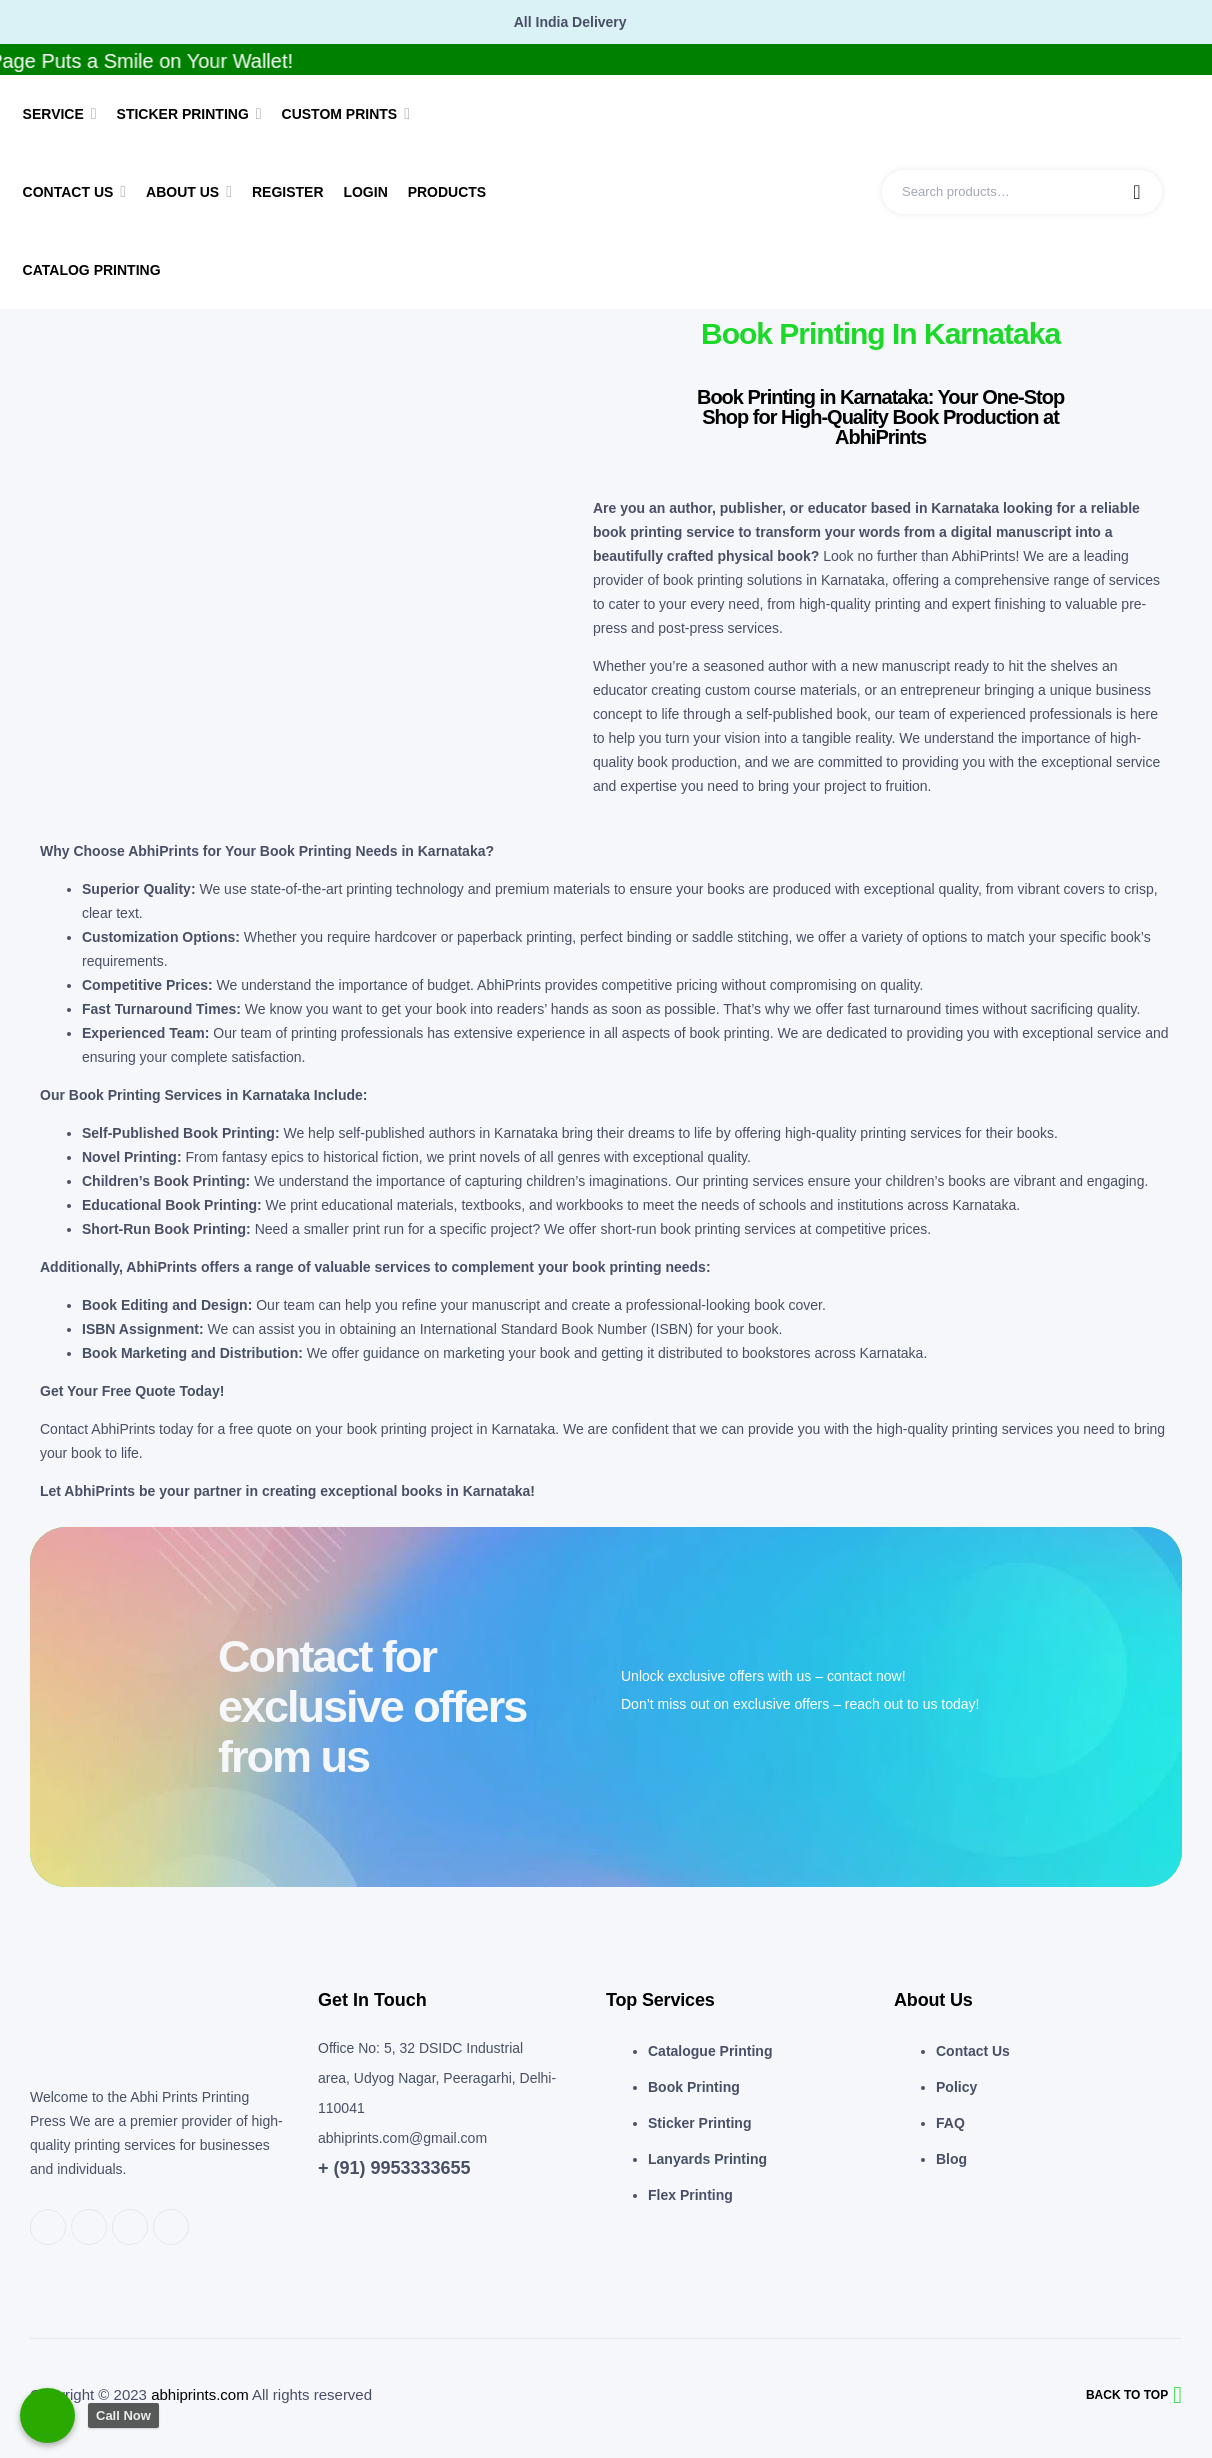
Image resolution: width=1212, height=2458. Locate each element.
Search (1136, 192)
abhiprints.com (200, 2394)
